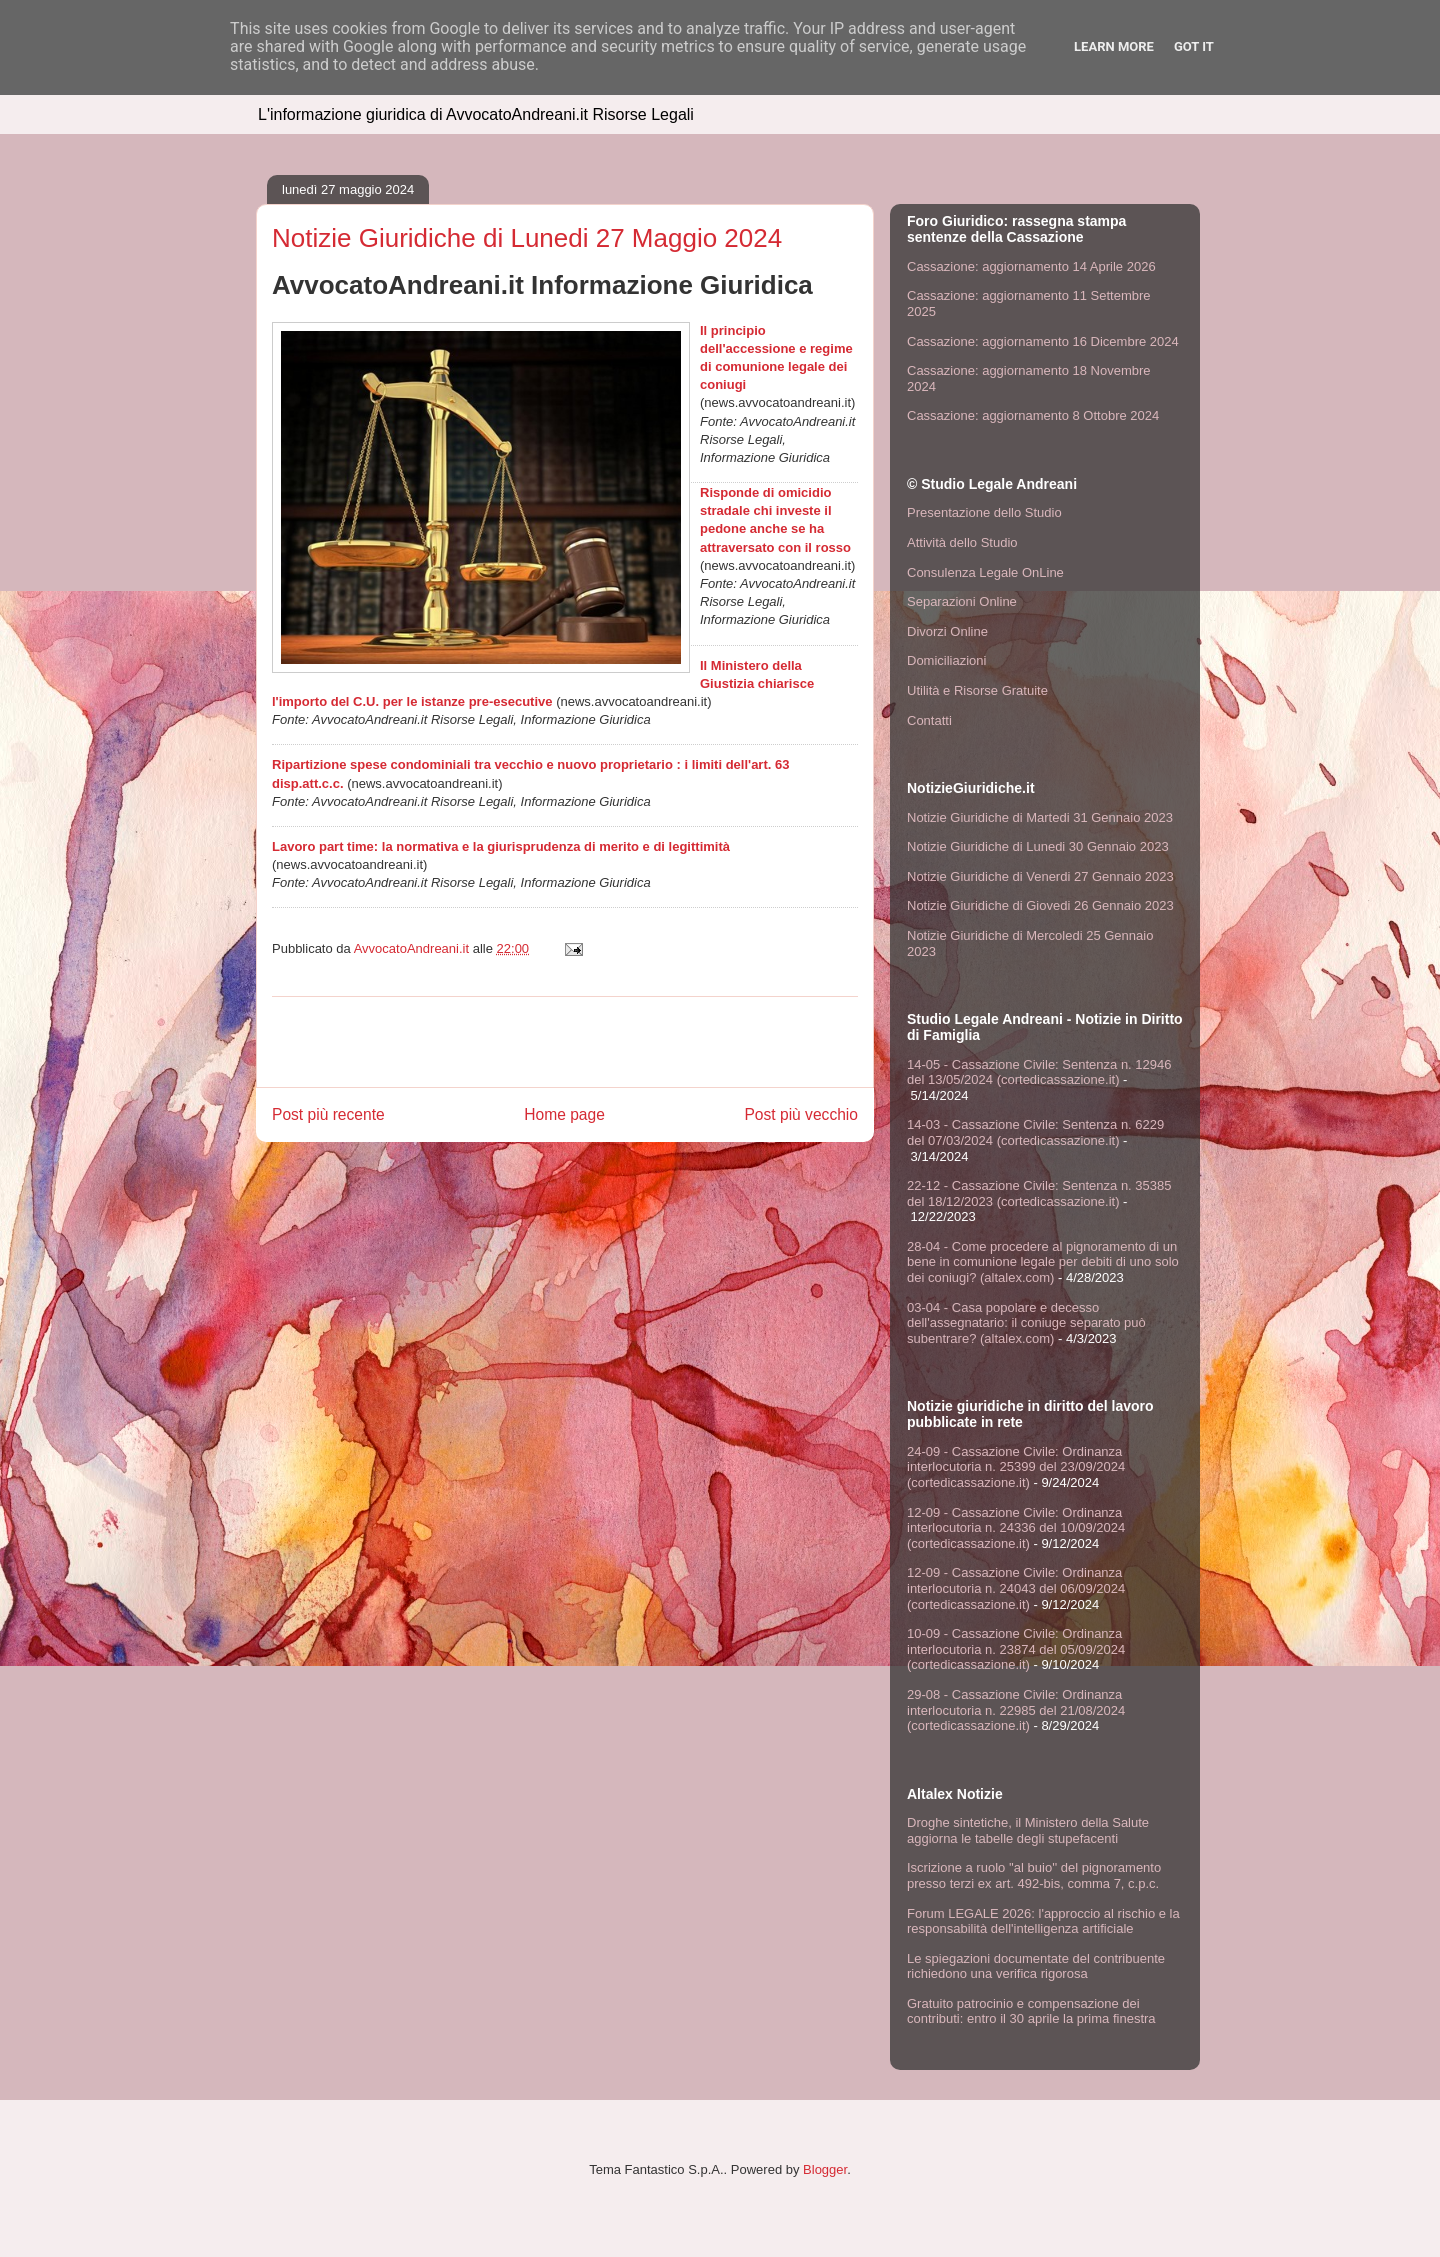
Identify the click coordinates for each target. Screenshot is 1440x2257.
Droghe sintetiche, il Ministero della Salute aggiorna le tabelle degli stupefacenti (1028, 1830)
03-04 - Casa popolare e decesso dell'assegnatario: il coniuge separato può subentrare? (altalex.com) (1026, 1323)
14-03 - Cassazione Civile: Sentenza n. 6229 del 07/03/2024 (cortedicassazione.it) (1035, 1132)
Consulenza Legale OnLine (985, 572)
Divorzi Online (947, 631)
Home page (564, 1114)
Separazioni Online (962, 601)
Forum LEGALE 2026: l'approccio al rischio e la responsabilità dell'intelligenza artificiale (1043, 1921)
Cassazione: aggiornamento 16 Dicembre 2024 (1043, 341)
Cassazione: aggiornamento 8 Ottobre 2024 (1033, 415)
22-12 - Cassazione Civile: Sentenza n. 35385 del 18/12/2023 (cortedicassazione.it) (1039, 1193)
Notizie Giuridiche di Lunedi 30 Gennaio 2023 (1038, 846)
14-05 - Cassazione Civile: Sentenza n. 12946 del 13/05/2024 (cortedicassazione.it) (1039, 1072)
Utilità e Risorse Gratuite (977, 690)
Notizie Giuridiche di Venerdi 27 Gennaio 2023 (1040, 876)
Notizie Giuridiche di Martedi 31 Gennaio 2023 (1040, 817)
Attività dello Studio (962, 542)
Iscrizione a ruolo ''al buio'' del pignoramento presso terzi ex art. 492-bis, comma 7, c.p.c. (1034, 1875)
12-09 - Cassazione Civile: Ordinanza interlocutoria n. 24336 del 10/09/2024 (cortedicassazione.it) (1016, 1528)
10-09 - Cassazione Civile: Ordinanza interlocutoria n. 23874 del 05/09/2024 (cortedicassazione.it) (1016, 1649)
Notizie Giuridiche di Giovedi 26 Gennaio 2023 (1040, 905)
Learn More (1114, 46)
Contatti (929, 720)
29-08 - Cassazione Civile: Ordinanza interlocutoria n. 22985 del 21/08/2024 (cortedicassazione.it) (1016, 1710)
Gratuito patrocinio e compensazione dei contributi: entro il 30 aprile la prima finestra (1031, 2011)
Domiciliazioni (946, 660)
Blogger (825, 2169)
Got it (1194, 46)
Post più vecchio (801, 1114)
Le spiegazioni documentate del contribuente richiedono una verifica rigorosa (1036, 1966)
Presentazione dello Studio (984, 512)
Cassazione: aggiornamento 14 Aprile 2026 (1031, 266)
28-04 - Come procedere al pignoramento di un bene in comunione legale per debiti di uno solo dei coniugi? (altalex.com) (1043, 1262)
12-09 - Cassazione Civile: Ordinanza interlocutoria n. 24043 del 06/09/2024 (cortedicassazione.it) (1016, 1588)
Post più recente (328, 1114)
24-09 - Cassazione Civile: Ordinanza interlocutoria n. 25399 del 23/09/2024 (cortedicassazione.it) (1016, 1467)
